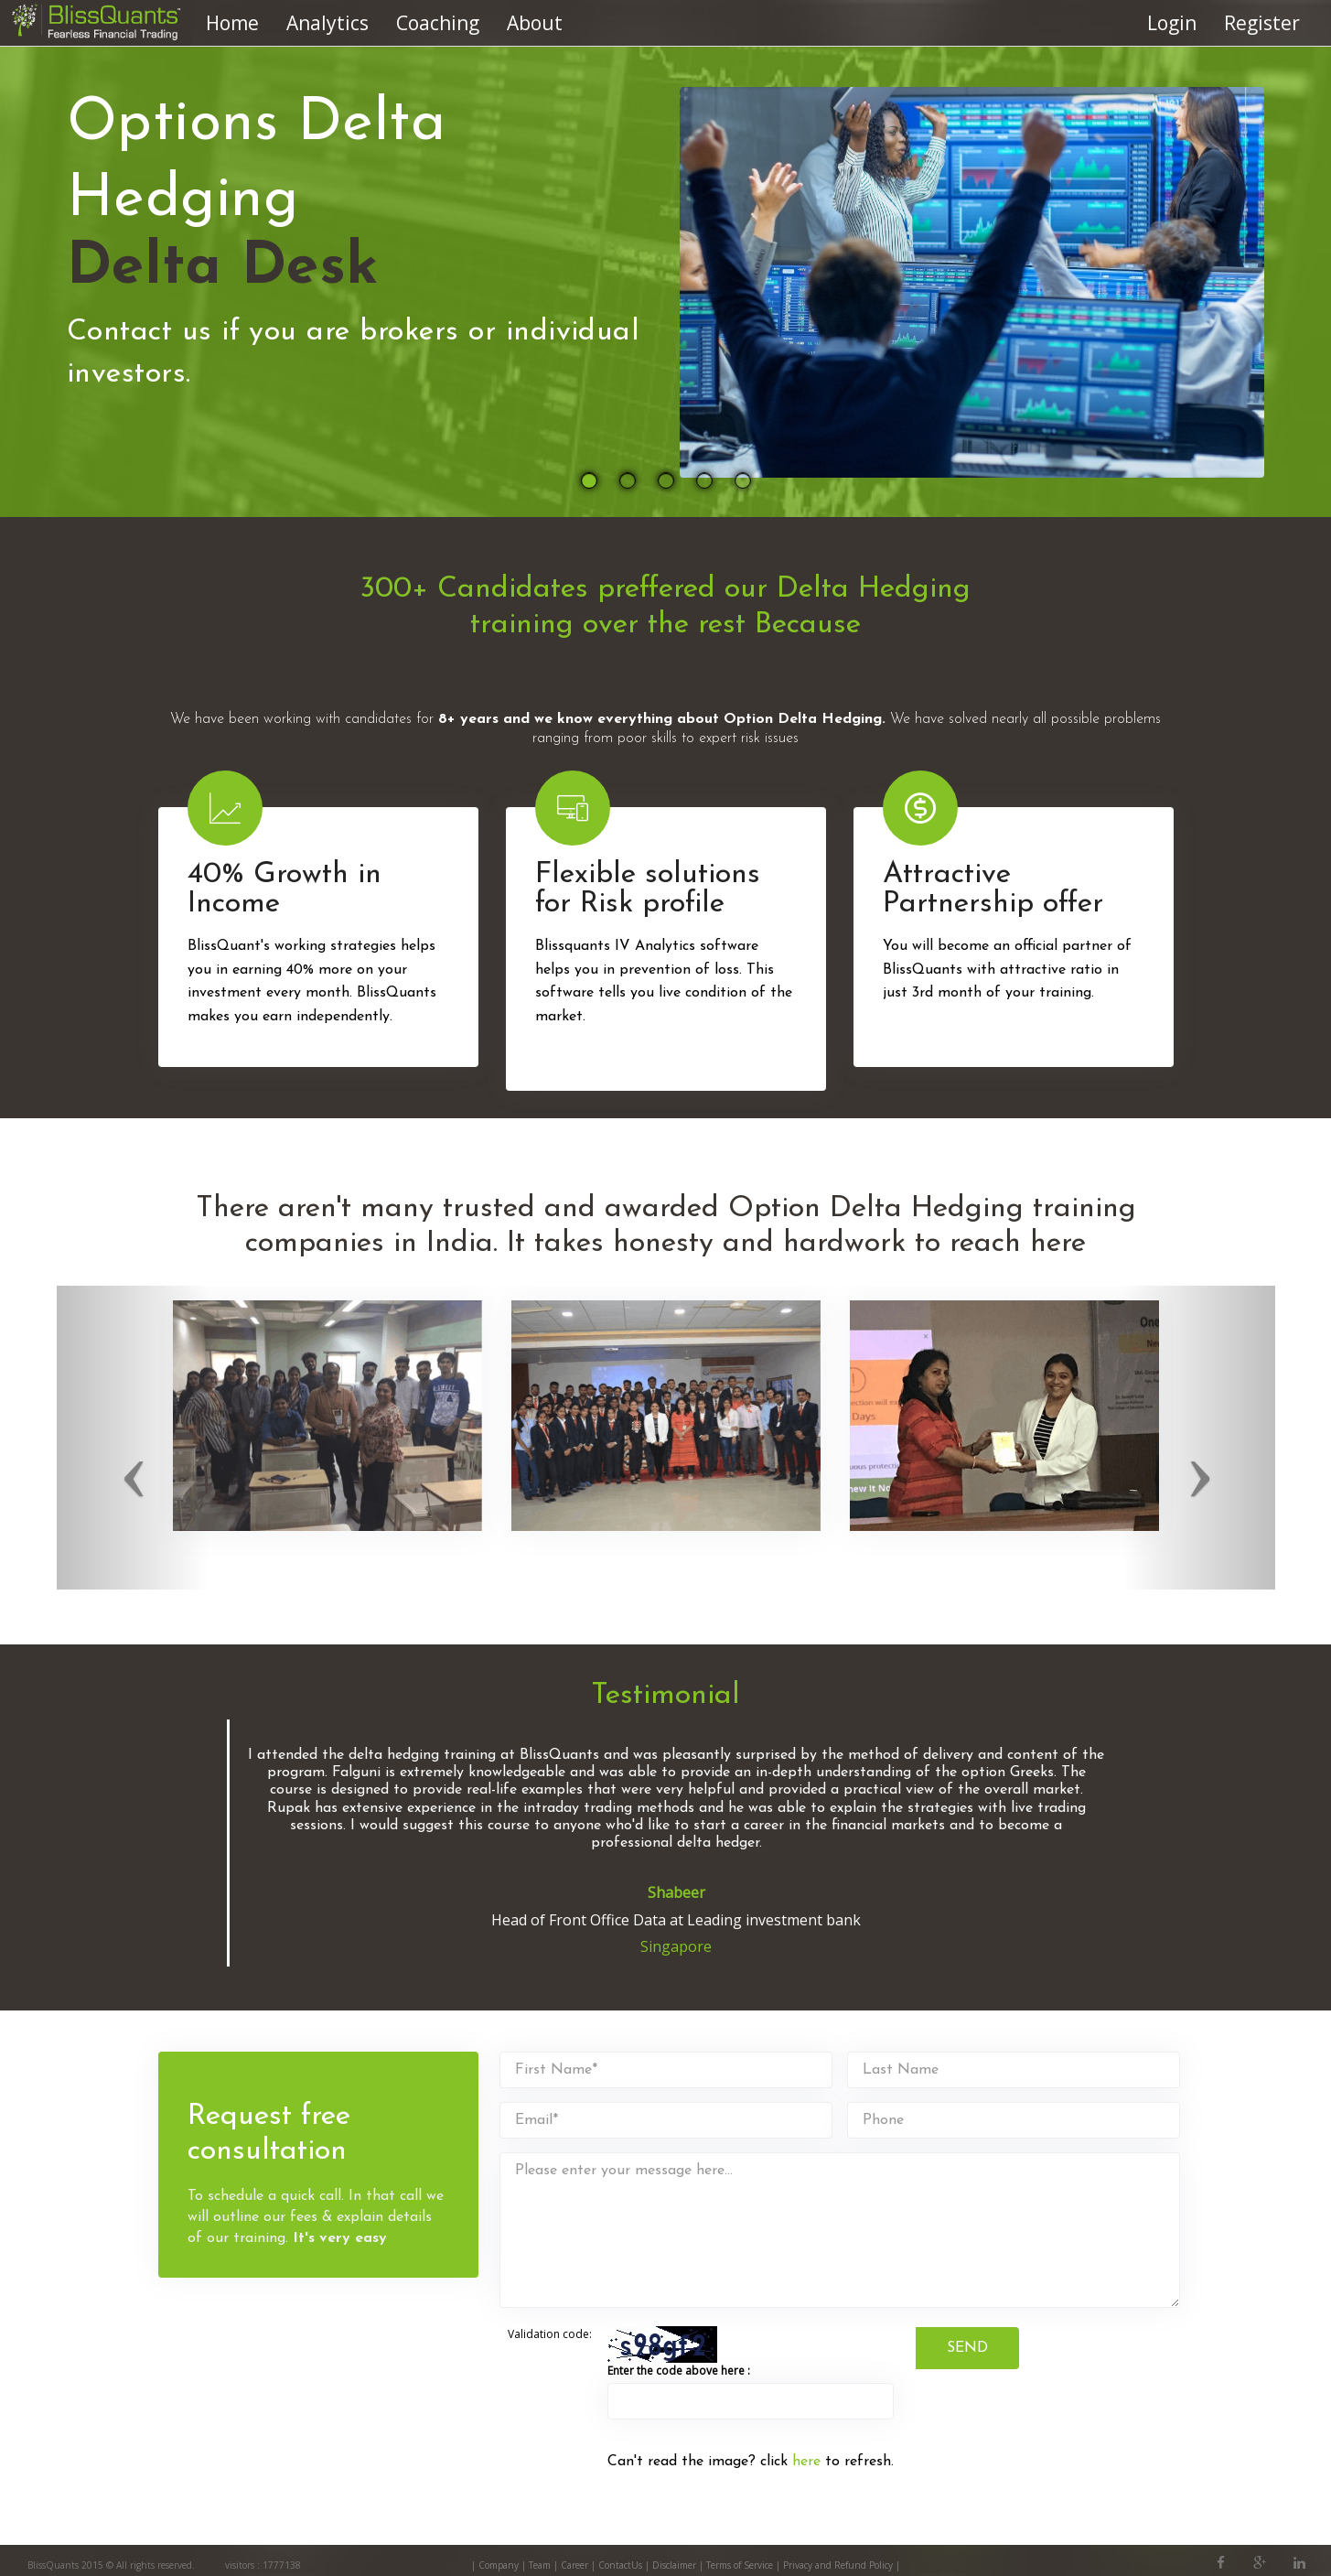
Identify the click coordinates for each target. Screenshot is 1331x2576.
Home (232, 23)
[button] (133, 1438)
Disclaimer (674, 2565)
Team (540, 2565)
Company (498, 2565)
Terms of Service (739, 2565)
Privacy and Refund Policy (839, 2565)
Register (1262, 23)
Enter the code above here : (678, 2370)
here (806, 2461)
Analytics (327, 23)
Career (574, 2565)
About (535, 23)
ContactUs (620, 2565)
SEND (967, 2348)
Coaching (437, 23)
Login (1172, 23)
